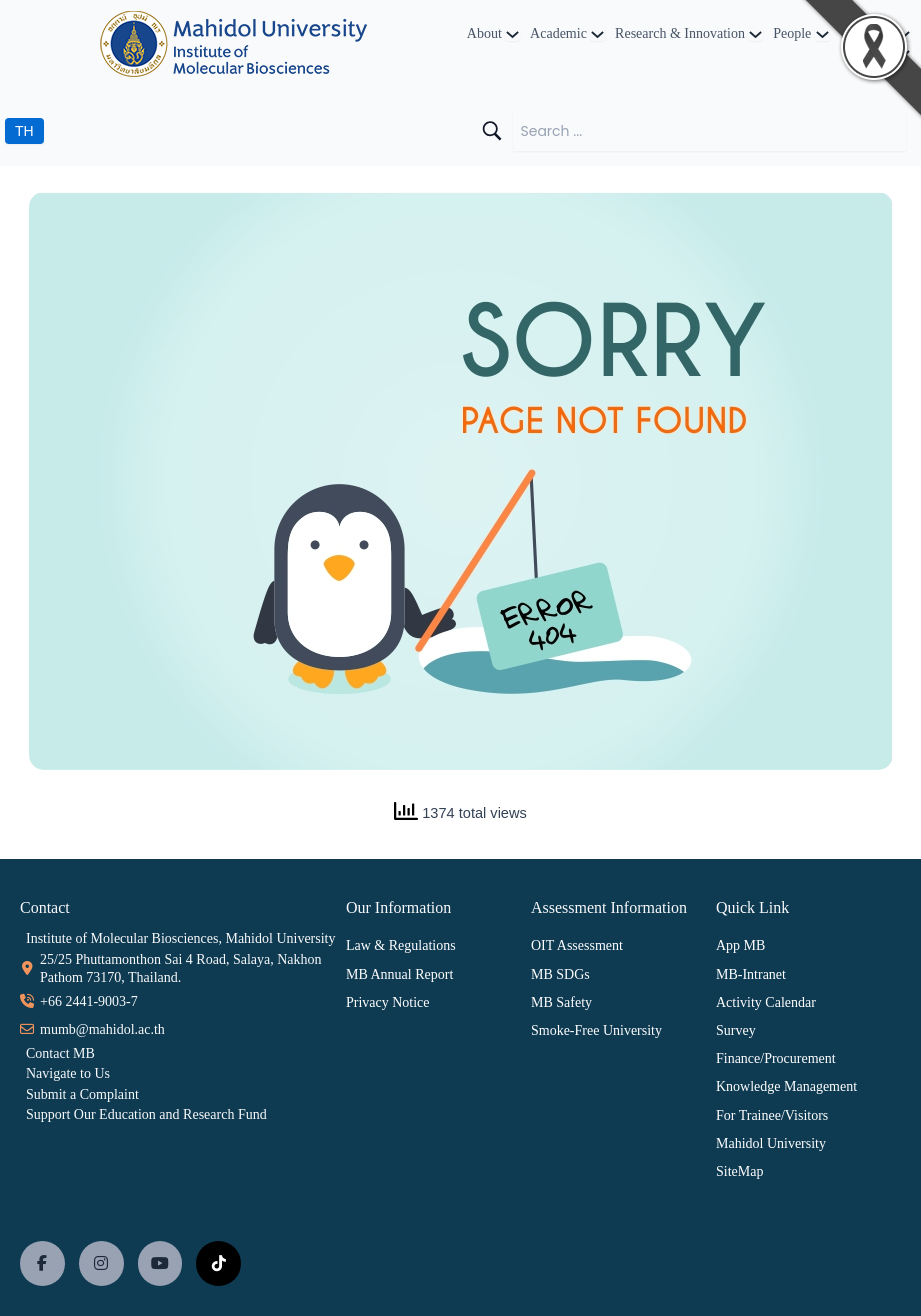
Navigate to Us (68, 1073)
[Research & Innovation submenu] (755, 33)
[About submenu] (512, 33)
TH (24, 131)
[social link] (42, 1263)
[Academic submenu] (597, 33)
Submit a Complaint (82, 1094)
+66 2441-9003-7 (89, 1001)
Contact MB (60, 1053)
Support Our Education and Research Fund (146, 1114)
